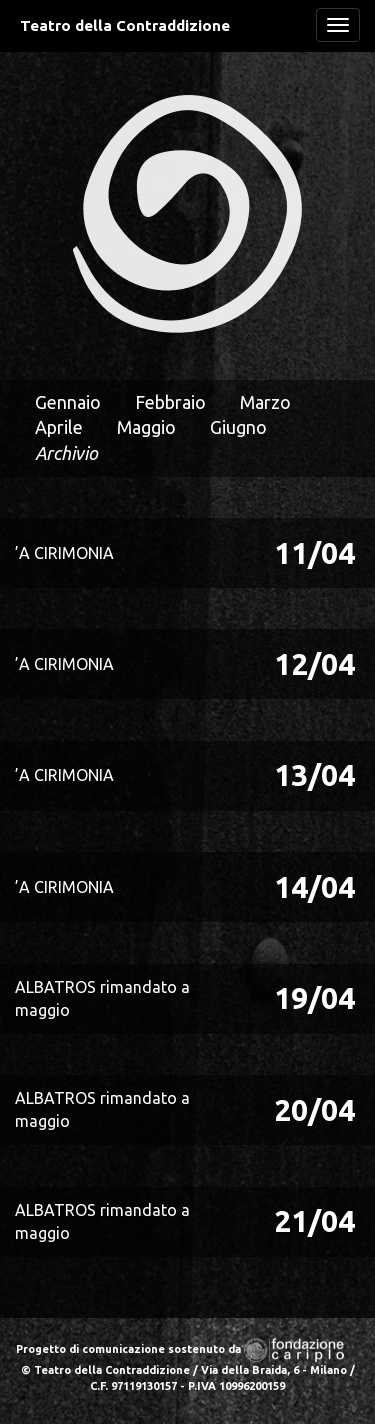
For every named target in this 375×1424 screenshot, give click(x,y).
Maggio (146, 427)
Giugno (238, 427)
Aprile (59, 427)
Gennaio (68, 402)
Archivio (66, 453)
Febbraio (170, 402)
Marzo (265, 402)
